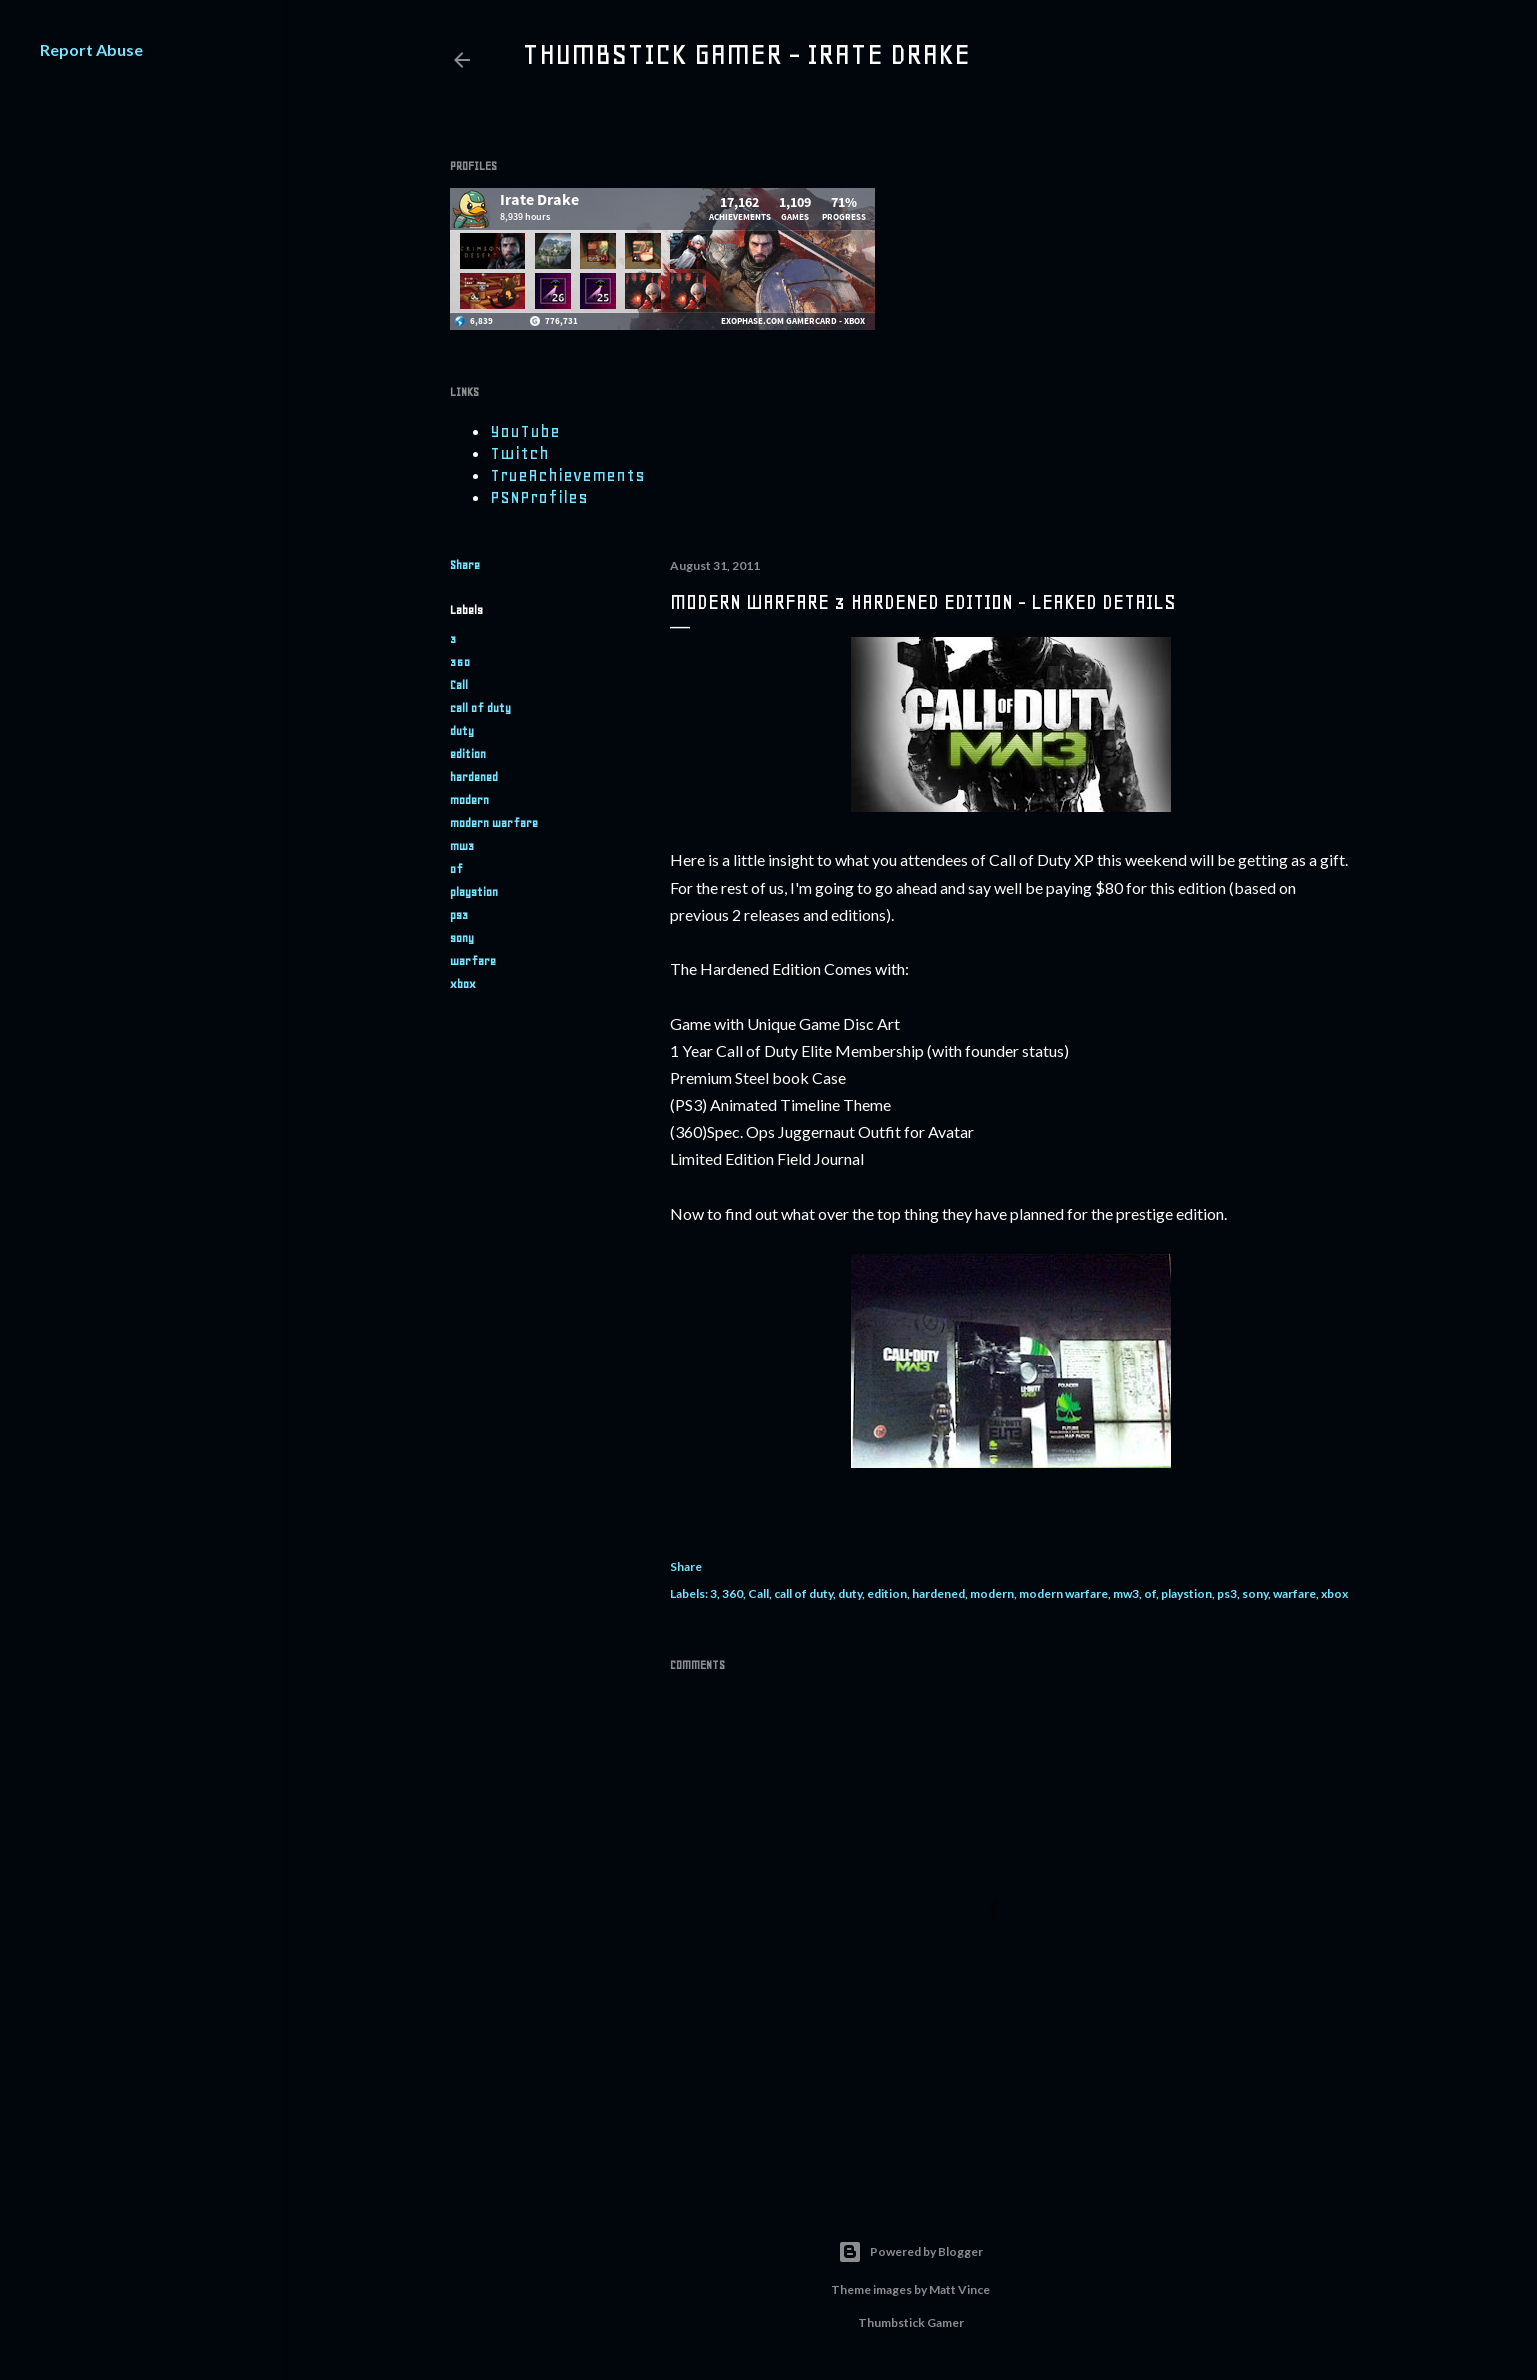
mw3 (462, 846)
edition (468, 754)
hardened (474, 777)
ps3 (459, 915)
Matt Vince (959, 2289)
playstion (474, 892)
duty (462, 731)
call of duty (480, 708)
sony (462, 938)
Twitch (519, 453)
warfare (473, 961)
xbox (463, 984)
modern (469, 800)
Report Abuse (91, 49)
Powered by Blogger (910, 2252)
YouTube (525, 431)
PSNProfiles (539, 497)
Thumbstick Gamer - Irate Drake (746, 54)
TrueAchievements (567, 475)
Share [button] (465, 565)
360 (460, 662)
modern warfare (494, 823)
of (456, 869)
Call (459, 685)
